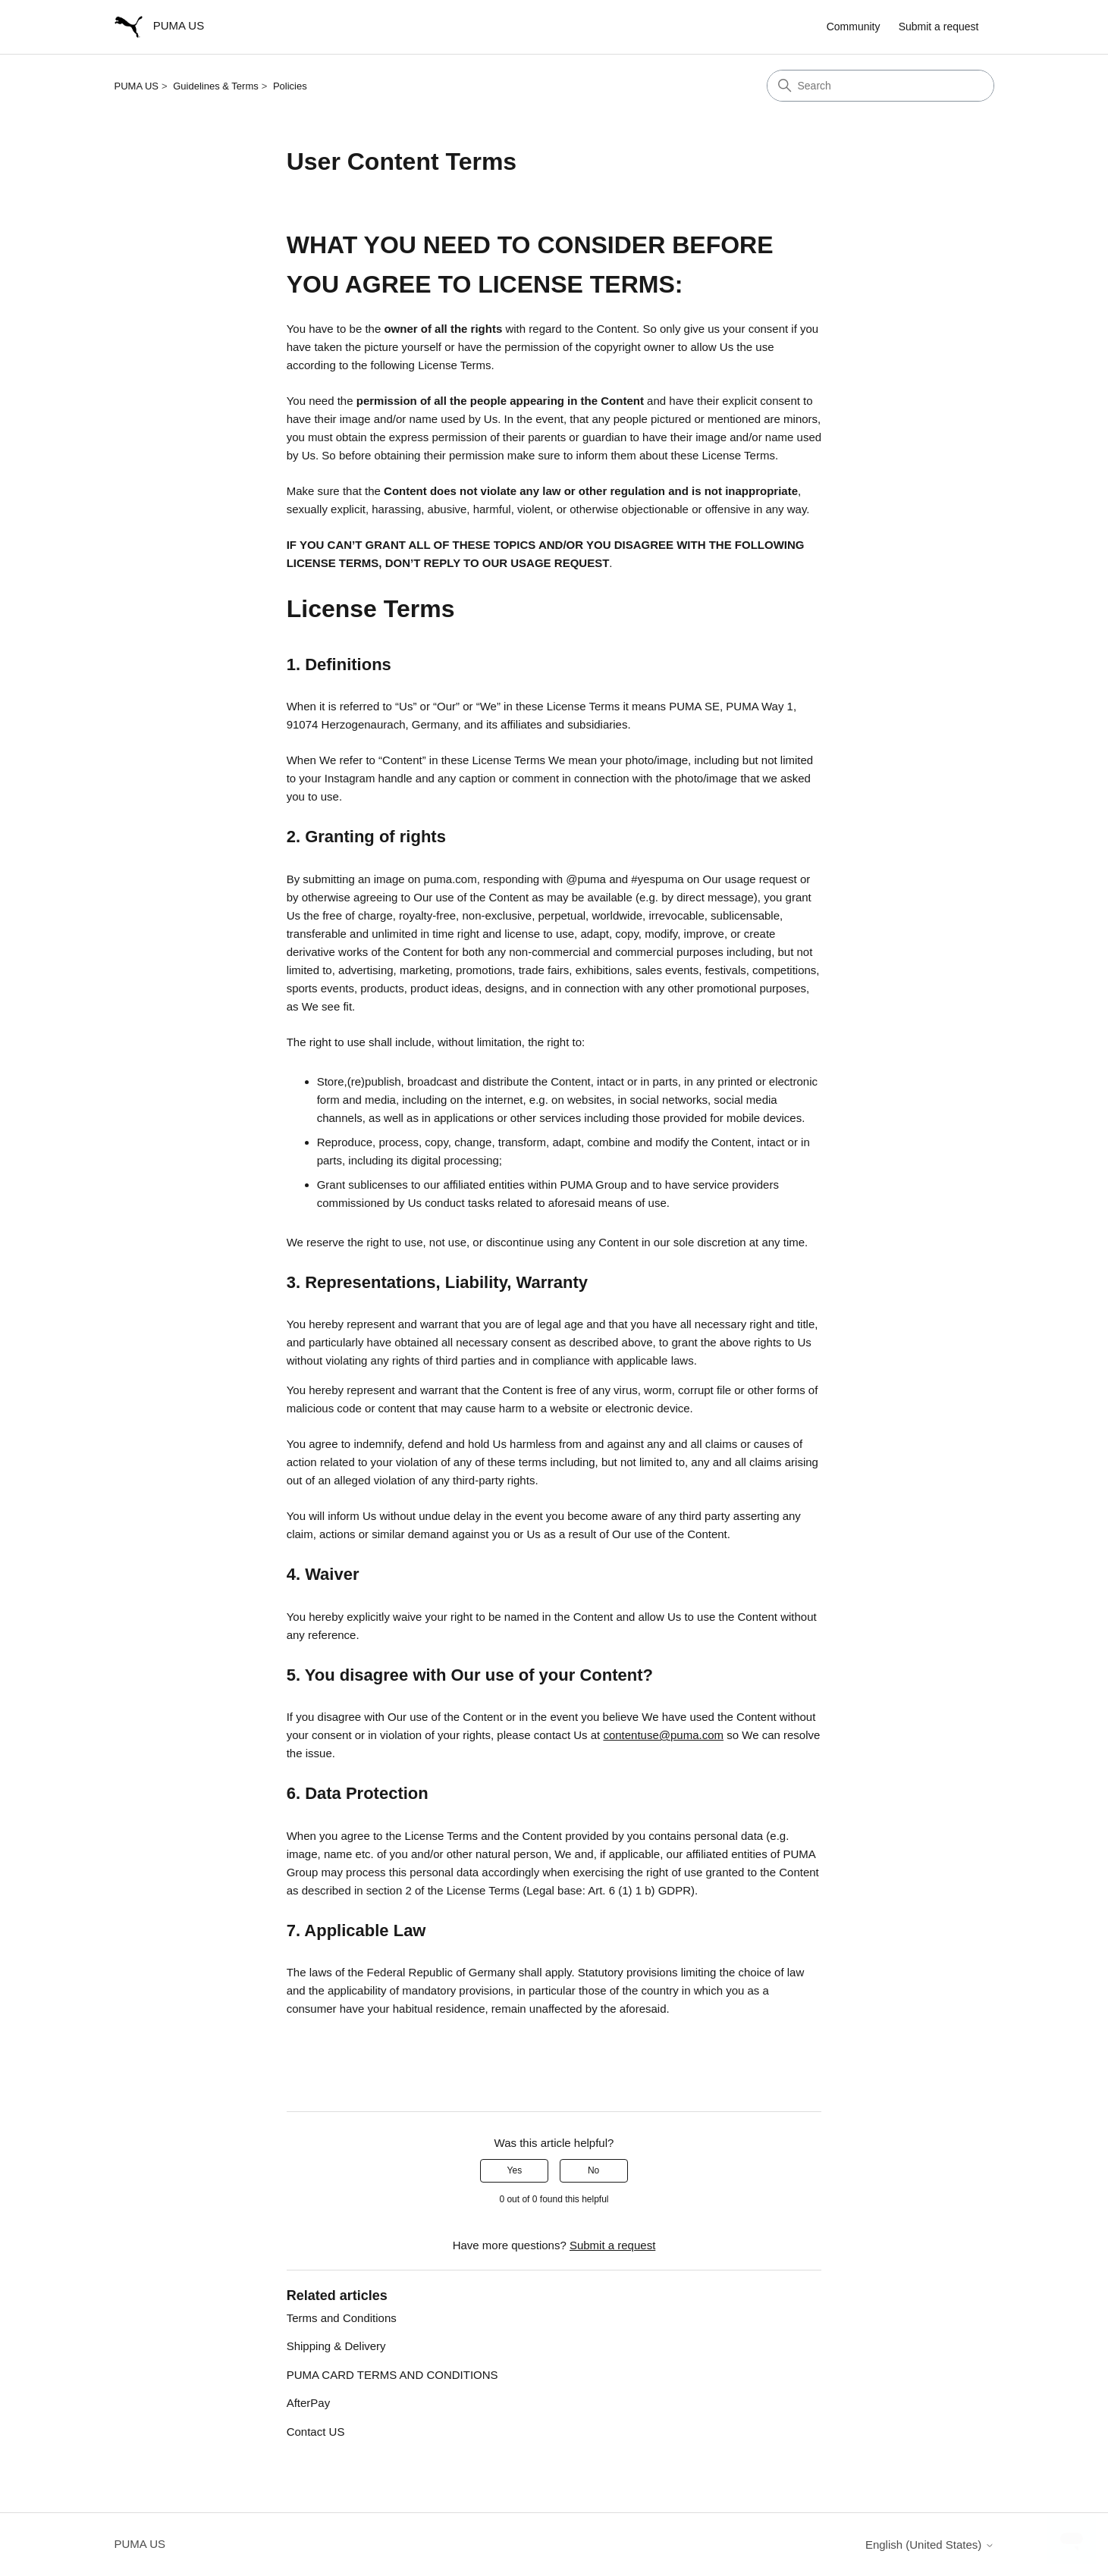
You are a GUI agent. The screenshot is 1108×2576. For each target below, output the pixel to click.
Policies (290, 86)
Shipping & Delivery (336, 2345)
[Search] (880, 86)
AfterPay (309, 2402)
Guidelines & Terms (215, 86)
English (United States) (929, 2544)
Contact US (316, 2431)
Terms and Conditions (342, 2317)
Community (853, 26)
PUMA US (137, 86)
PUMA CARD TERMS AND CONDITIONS (392, 2374)
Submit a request (939, 26)
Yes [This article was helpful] (515, 2170)
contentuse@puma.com (663, 1734)
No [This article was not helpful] (593, 2170)
